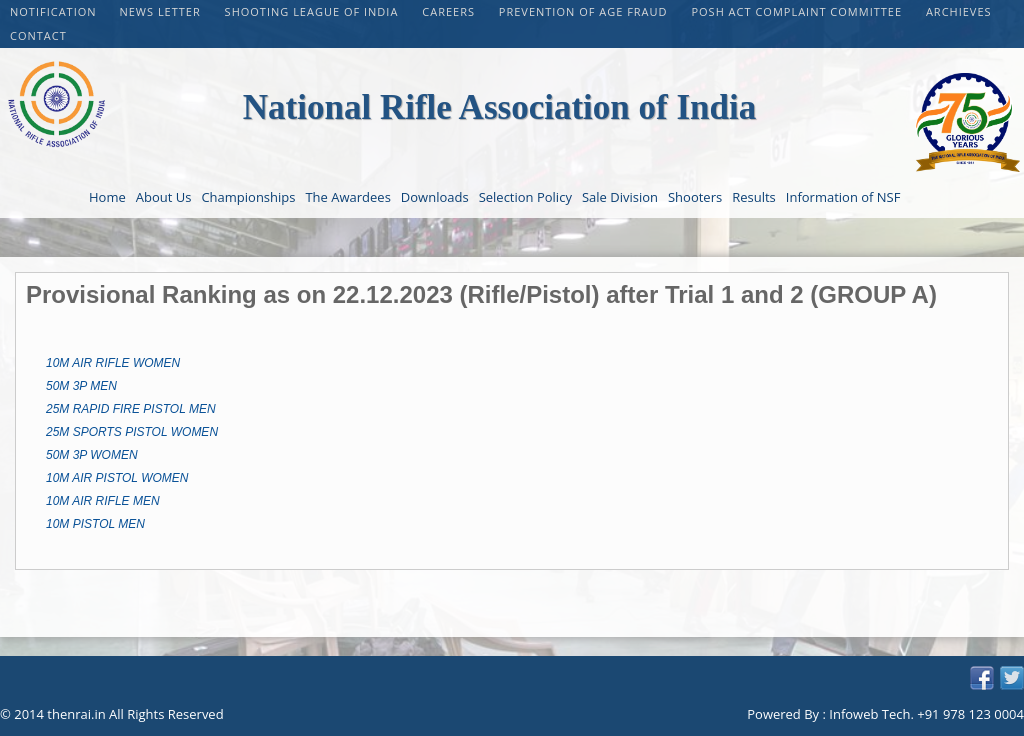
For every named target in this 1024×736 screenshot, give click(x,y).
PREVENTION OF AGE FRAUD (585, 11)
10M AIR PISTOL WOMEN (117, 478)
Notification (53, 11)
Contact (38, 35)
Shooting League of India (314, 11)
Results (754, 197)
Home (107, 197)
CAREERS (450, 11)
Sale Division (620, 197)
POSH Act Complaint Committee (798, 11)
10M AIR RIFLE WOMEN (113, 363)
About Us (164, 197)
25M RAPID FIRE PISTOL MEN (131, 409)
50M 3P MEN (81, 386)
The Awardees (347, 197)
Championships (248, 197)
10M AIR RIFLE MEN (103, 501)
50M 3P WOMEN (92, 455)
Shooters (695, 197)
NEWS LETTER (161, 11)
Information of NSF (843, 197)
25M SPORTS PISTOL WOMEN (132, 432)
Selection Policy (525, 197)
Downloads (435, 197)
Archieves (959, 11)
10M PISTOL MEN (95, 524)
